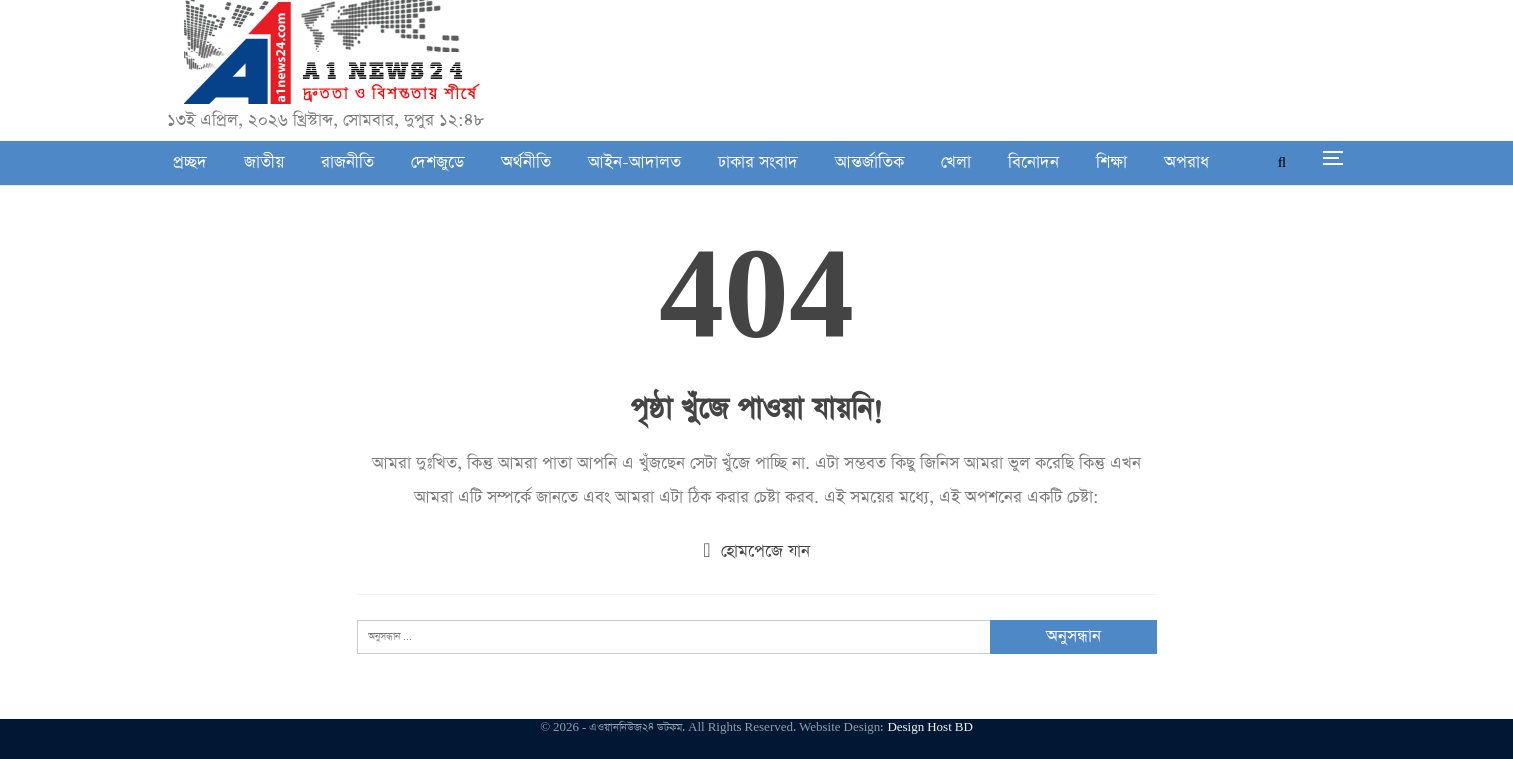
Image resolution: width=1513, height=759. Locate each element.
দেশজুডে (437, 162)
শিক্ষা (1111, 162)
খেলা (956, 162)
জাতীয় (264, 162)
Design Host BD (929, 727)
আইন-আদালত (634, 162)
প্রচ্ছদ (190, 162)
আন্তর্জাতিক (869, 162)
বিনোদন (1033, 162)
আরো (1181, 162)
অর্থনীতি (526, 162)
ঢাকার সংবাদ (758, 162)
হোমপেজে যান (756, 551)
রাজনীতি (347, 162)
